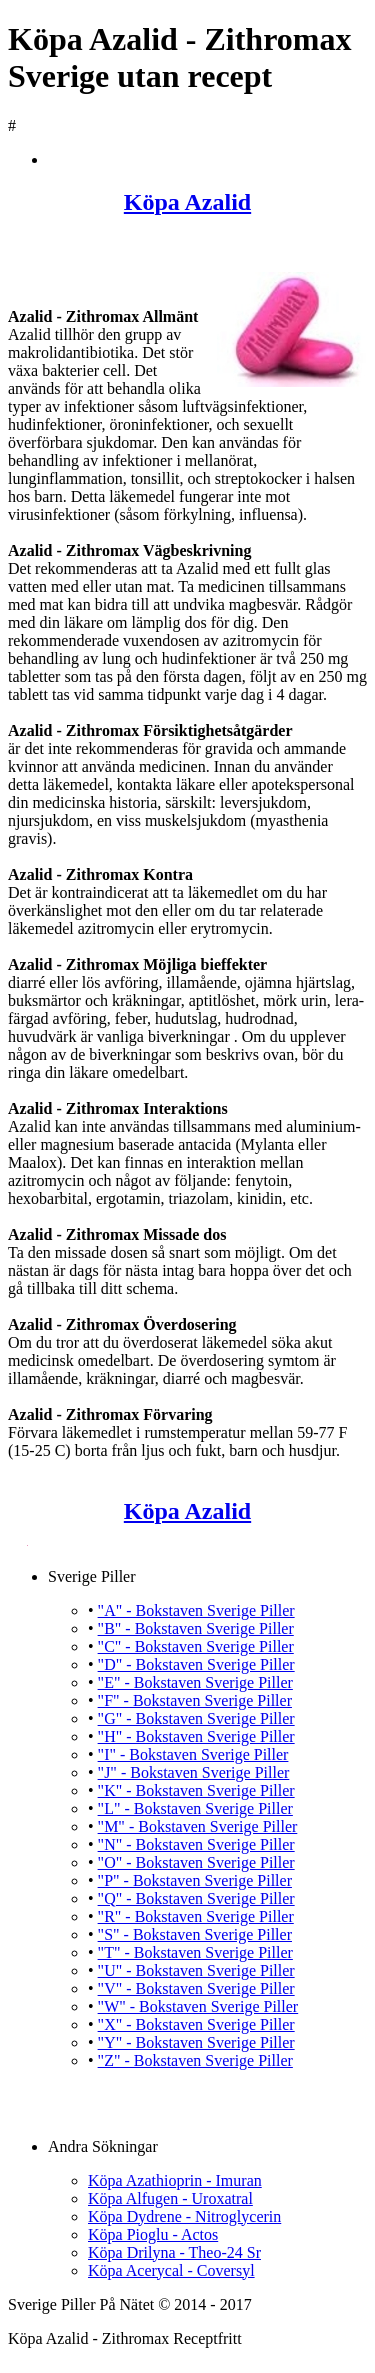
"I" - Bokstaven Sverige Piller (193, 1754)
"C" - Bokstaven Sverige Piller (196, 1646)
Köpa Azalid (187, 202)
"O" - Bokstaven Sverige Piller (196, 1862)
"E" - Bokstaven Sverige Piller (195, 1682)
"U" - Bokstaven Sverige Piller (196, 1970)
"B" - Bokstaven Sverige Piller (196, 1628)
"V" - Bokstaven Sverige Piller (196, 1988)
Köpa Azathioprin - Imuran (175, 2180)
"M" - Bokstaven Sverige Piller (198, 1826)
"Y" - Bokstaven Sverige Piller (196, 2042)
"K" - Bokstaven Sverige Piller (196, 1790)
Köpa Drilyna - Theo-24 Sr (174, 2252)
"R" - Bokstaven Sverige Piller (196, 1916)
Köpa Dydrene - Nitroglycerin (184, 2216)
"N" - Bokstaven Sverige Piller (196, 1844)
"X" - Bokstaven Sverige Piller (196, 2024)
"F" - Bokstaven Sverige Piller (195, 1700)
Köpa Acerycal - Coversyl (171, 2270)
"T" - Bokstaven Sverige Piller (195, 1952)
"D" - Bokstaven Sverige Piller (196, 1664)
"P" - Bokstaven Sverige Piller (195, 1880)
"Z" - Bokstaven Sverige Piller (195, 2060)
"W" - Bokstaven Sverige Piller (198, 2006)
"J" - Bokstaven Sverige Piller (194, 1772)
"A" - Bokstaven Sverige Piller (196, 1610)
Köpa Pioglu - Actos (153, 2234)
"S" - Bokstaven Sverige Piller (195, 1934)
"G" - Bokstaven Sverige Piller (196, 1718)
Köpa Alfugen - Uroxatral (170, 2198)
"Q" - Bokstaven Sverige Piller (196, 1898)
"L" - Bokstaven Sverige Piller (195, 1808)
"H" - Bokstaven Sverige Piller (196, 1736)
